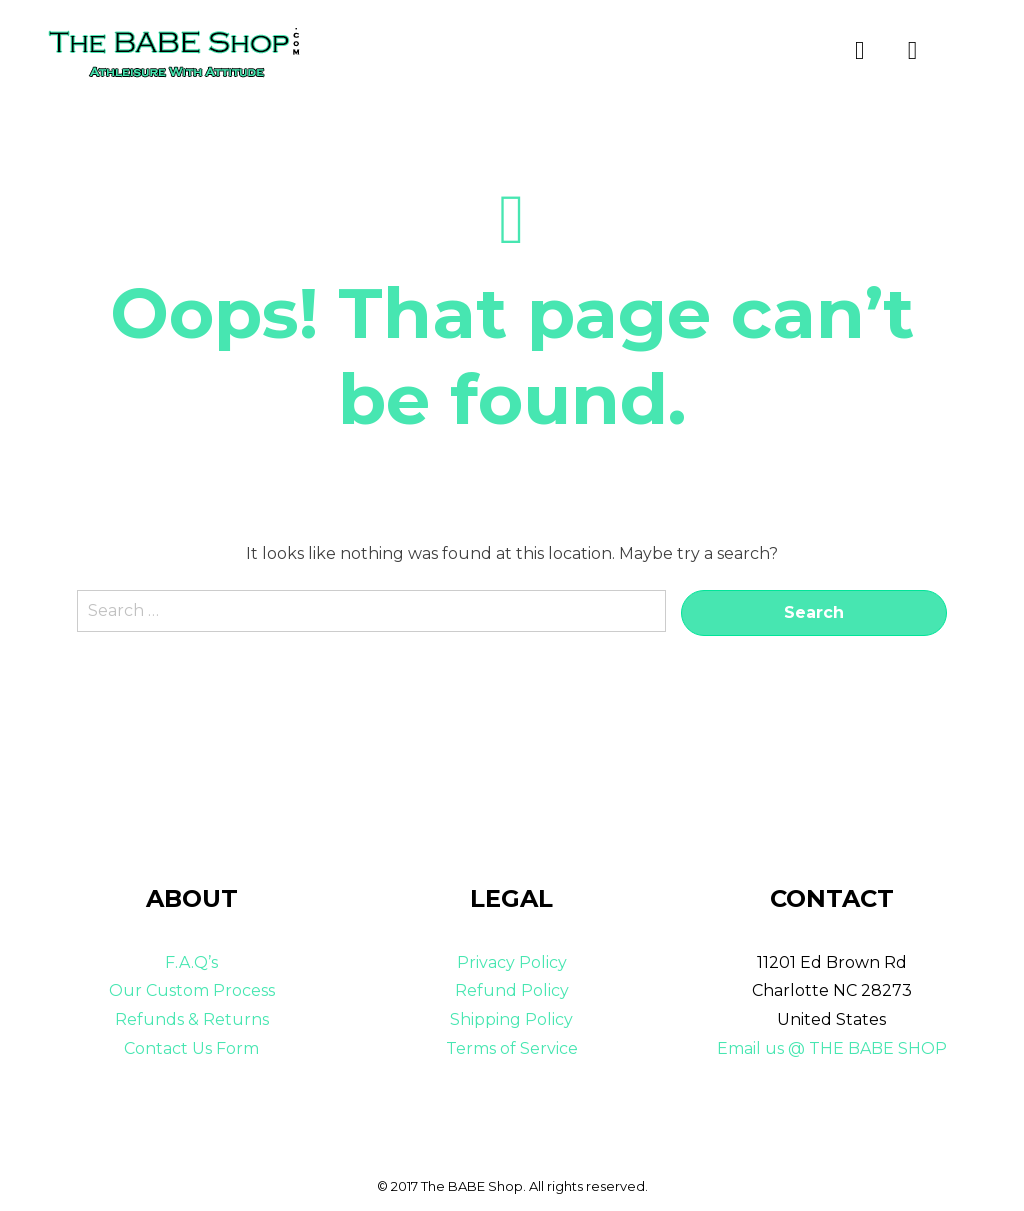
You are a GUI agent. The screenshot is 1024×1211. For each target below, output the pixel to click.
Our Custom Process (192, 990)
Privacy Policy (512, 962)
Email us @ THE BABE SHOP (832, 1048)
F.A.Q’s (191, 962)
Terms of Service (512, 1048)
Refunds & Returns (192, 1019)
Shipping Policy (511, 1019)
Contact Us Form (191, 1048)
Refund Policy (512, 990)
